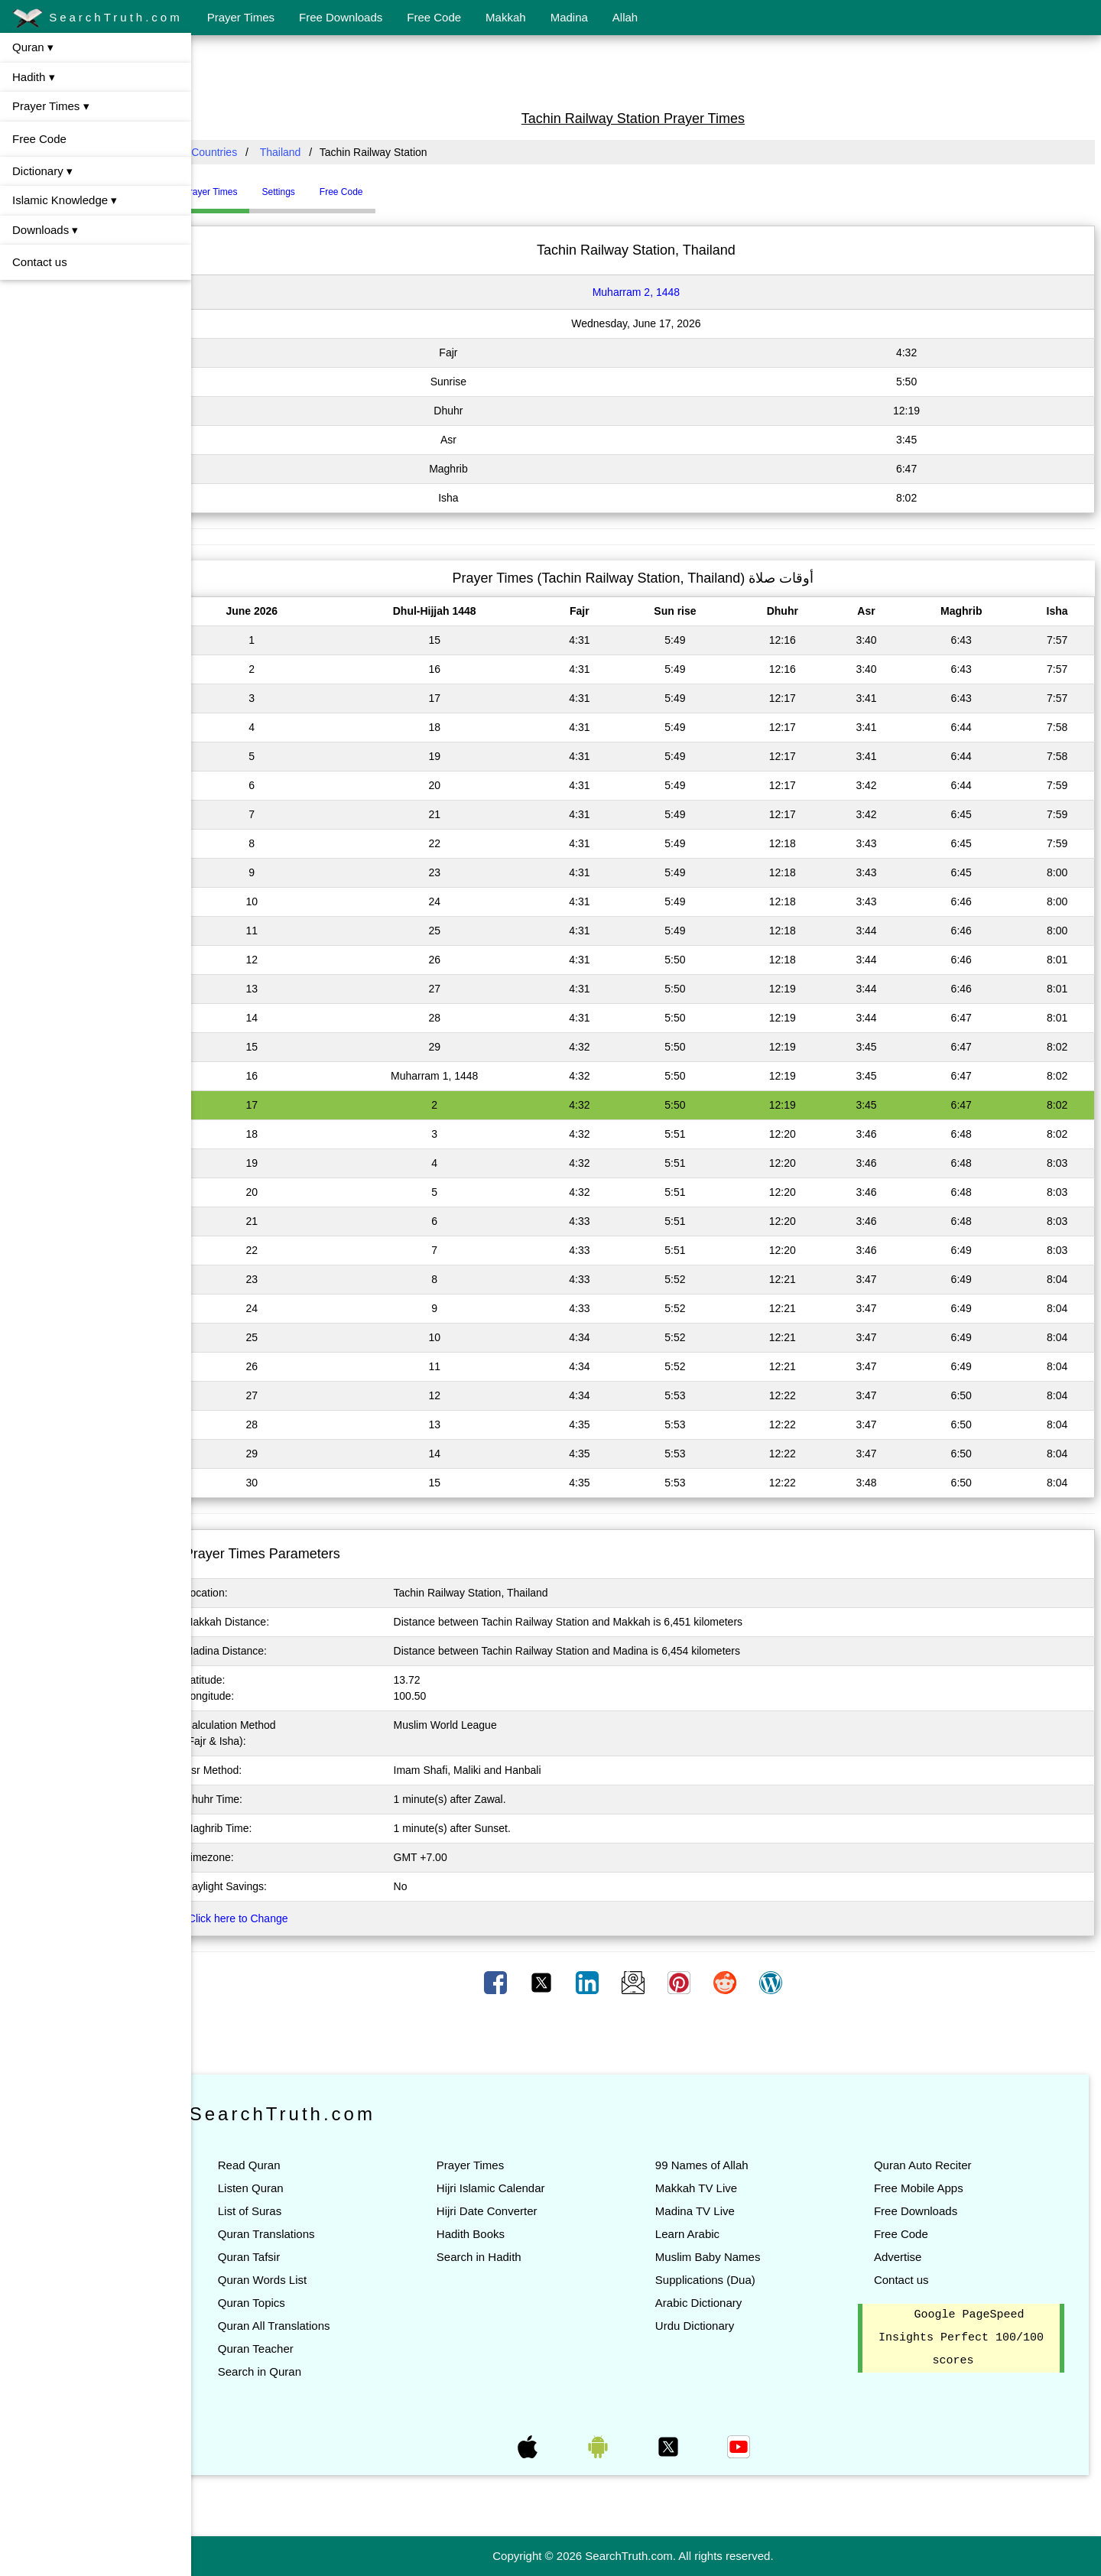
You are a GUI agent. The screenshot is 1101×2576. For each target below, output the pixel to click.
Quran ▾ (33, 47)
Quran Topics (277, 2302)
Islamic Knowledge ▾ (64, 199)
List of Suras (275, 2210)
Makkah (506, 17)
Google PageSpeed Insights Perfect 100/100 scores (964, 2338)
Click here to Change (264, 1918)
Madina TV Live (708, 2210)
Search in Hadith (498, 2256)
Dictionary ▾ (42, 170)
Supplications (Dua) (718, 2279)
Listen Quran (277, 2187)
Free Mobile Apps (924, 2187)
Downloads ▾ (45, 229)
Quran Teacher (282, 2348)
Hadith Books (490, 2233)
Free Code (434, 17)
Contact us (39, 261)
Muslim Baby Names (721, 2256)
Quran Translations (292, 2233)
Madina (569, 17)
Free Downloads (340, 17)
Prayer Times (240, 17)
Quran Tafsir (275, 2256)
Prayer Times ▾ (50, 105)
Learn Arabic (700, 2233)
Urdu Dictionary (707, 2325)
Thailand (306, 152)
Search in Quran (285, 2371)
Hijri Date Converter (506, 2210)
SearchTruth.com (97, 18)
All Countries (233, 152)
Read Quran (275, 2165)
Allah (625, 17)
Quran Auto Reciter (929, 2165)
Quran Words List (288, 2279)
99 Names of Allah (715, 2165)
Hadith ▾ (33, 76)
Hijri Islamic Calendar (510, 2187)
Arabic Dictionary (711, 2302)
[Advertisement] (646, 71)
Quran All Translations (300, 2325)
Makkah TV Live (709, 2187)
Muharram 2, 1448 (649, 292)
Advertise (904, 2256)
